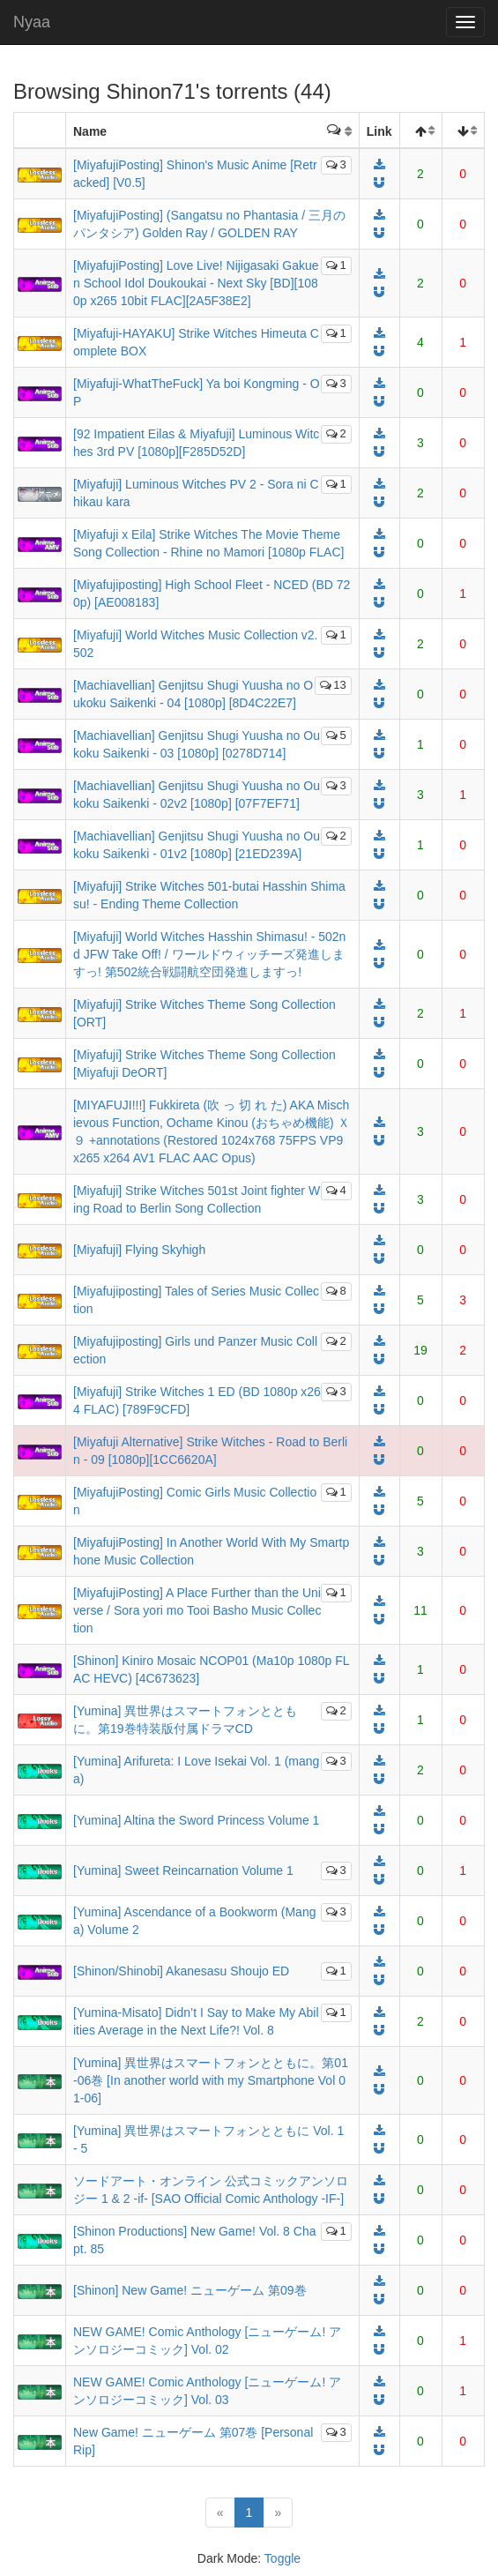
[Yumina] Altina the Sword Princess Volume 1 (196, 1820)
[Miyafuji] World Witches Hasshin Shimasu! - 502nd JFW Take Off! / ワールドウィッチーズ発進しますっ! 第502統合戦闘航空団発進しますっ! (209, 954)
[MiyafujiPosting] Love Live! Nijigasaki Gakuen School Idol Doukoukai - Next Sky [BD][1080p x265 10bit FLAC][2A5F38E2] (196, 283)
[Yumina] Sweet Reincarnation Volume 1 (183, 1870)
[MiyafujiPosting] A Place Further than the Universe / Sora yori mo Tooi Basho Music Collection (197, 1610)
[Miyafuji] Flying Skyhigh (139, 1250)
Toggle (282, 2558)
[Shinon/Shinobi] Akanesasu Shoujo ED (181, 1971)
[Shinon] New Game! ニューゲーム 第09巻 (190, 2290)
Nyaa (31, 22)
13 (333, 684)
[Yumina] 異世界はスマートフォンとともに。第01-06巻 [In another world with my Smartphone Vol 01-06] (210, 2080)
